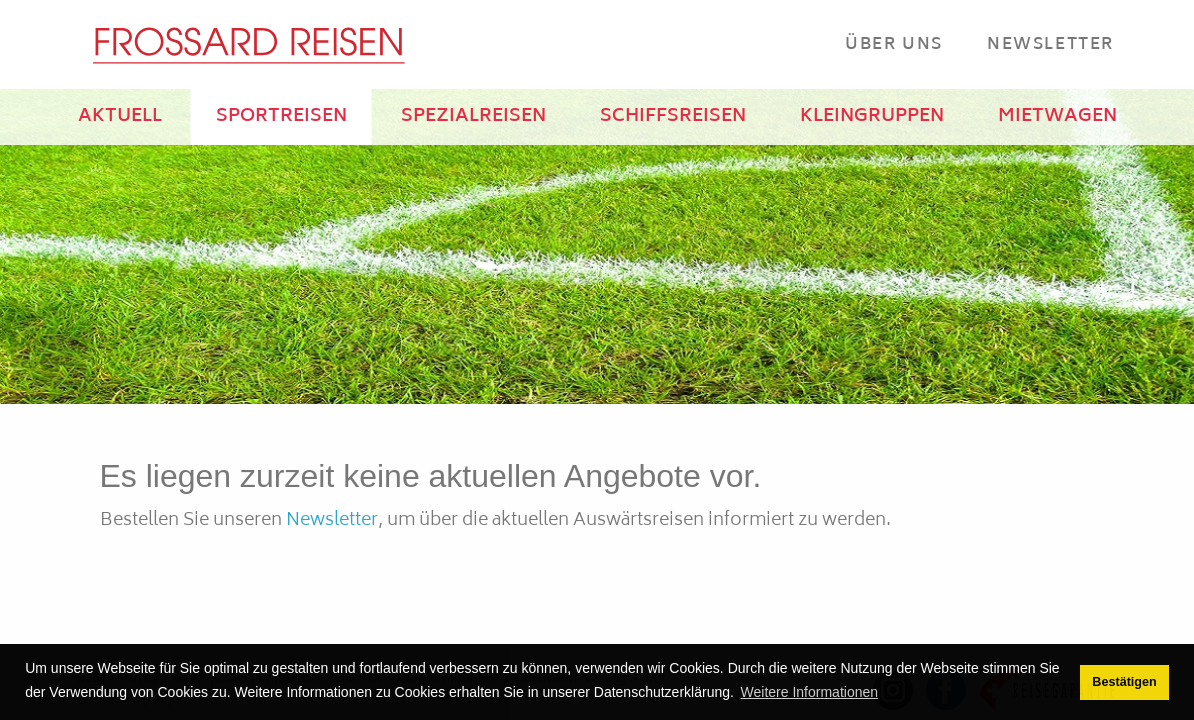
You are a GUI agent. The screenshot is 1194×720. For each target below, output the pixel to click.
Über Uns (894, 44)
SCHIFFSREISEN (673, 117)
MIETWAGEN (1057, 117)
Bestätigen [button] (1124, 682)
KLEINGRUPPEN (872, 117)
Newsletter (1050, 44)
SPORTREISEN (281, 117)
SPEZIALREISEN (473, 117)
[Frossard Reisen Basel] (248, 45)
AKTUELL (120, 117)
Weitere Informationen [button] (809, 692)
